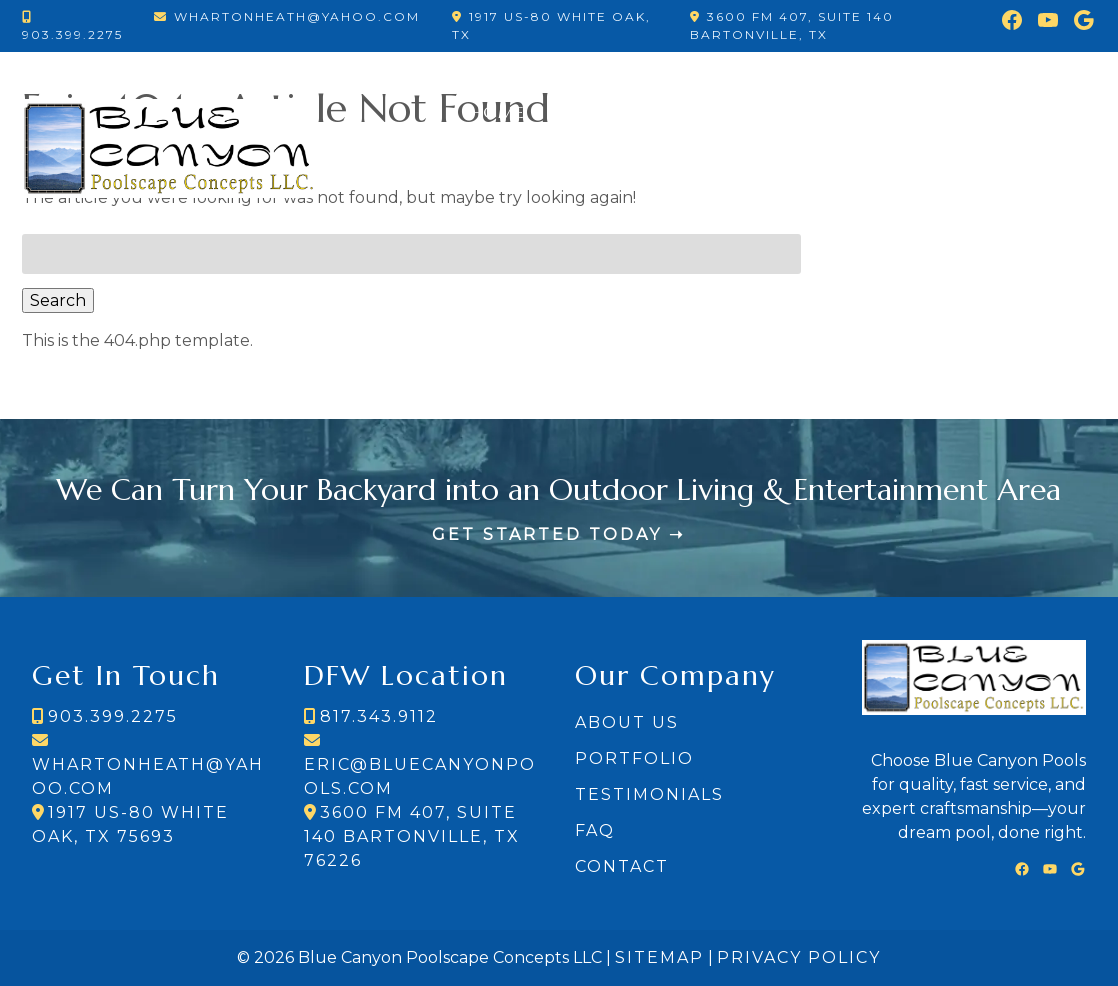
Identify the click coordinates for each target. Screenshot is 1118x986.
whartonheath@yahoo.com (297, 16)
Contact (1038, 192)
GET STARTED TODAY (547, 534)
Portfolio (601, 112)
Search (58, 300)
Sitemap (659, 957)
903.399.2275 (72, 34)
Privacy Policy (799, 957)
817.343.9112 (379, 716)
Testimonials (830, 112)
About (708, 112)
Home (498, 112)
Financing (972, 112)
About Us (627, 722)
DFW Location (897, 192)
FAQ (1066, 112)
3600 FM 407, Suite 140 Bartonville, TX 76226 (412, 836)
